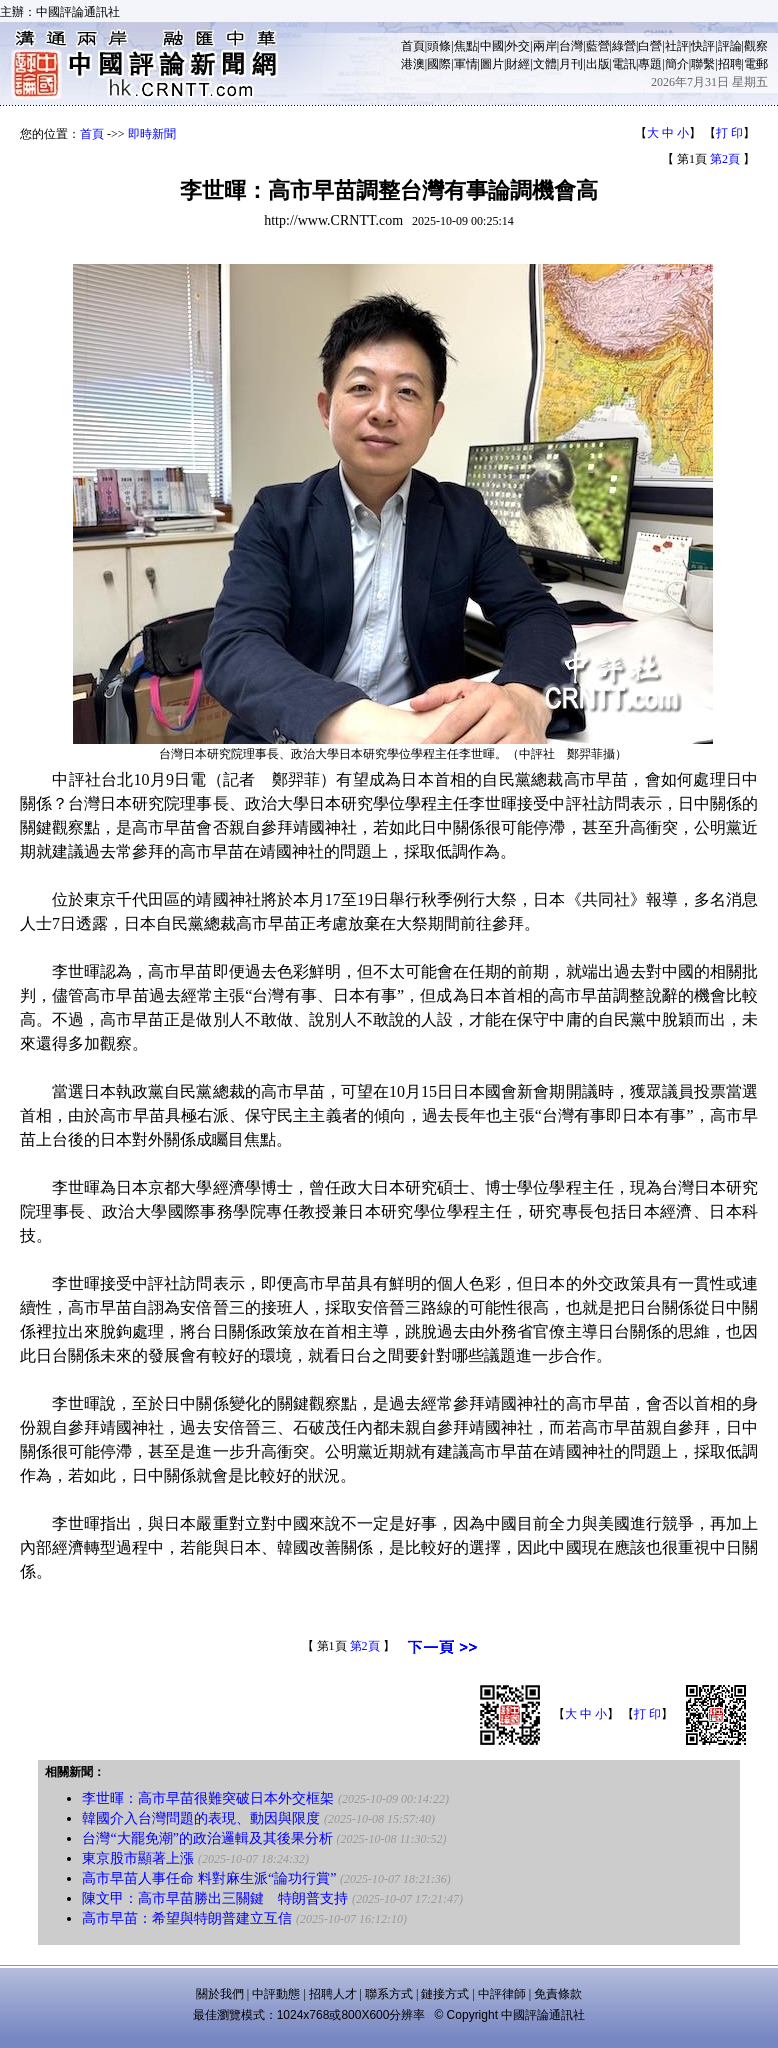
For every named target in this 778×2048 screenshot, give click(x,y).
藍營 (598, 46)
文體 (545, 64)
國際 (439, 64)
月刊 (571, 64)
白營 (650, 46)
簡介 (677, 64)
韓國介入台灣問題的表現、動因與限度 (201, 1818)
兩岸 (545, 46)
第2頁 (725, 159)
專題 (650, 64)
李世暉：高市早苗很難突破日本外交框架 (208, 1798)
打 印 (729, 133)
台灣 (571, 46)
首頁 (413, 46)
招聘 (730, 64)
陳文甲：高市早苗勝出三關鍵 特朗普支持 (215, 1898)
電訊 (624, 64)
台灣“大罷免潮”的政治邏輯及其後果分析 (207, 1838)
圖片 (492, 64)
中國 (492, 46)
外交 (518, 46)
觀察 (756, 46)
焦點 (466, 46)
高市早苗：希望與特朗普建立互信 (187, 1918)
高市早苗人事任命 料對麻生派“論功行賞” (210, 1878)
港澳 (413, 64)
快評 (703, 46)
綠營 (624, 46)
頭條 (439, 46)
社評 (677, 46)
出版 (598, 64)
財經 (518, 64)
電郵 (756, 64)
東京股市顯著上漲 (138, 1858)
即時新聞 (152, 134)
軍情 (466, 64)
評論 (730, 46)
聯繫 (703, 64)
